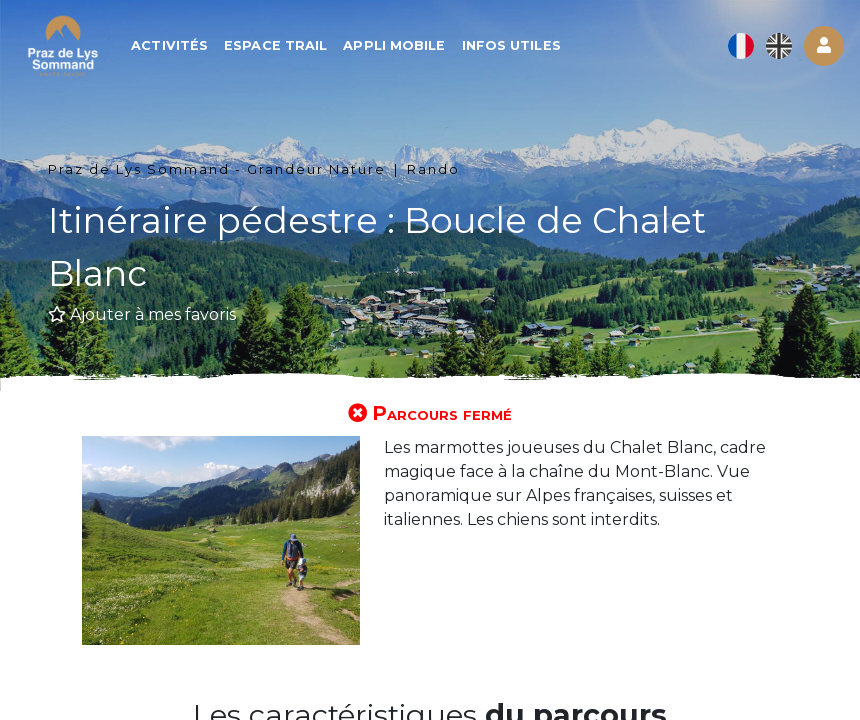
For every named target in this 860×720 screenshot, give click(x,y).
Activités (171, 46)
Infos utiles (513, 46)
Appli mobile (396, 46)
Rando (433, 169)
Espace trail (277, 46)
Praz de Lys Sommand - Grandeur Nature (217, 169)
